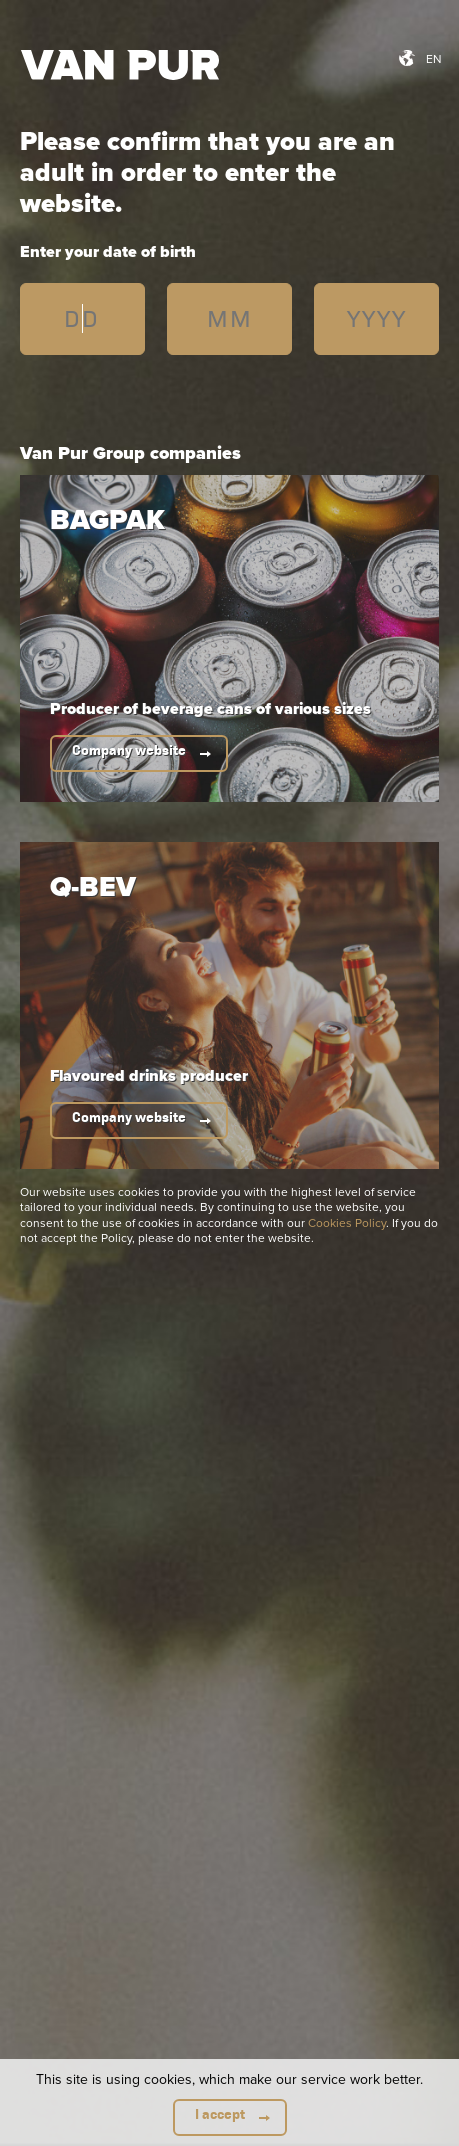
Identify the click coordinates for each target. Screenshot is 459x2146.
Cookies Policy (347, 1222)
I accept (220, 2114)
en (434, 58)
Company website (129, 750)
